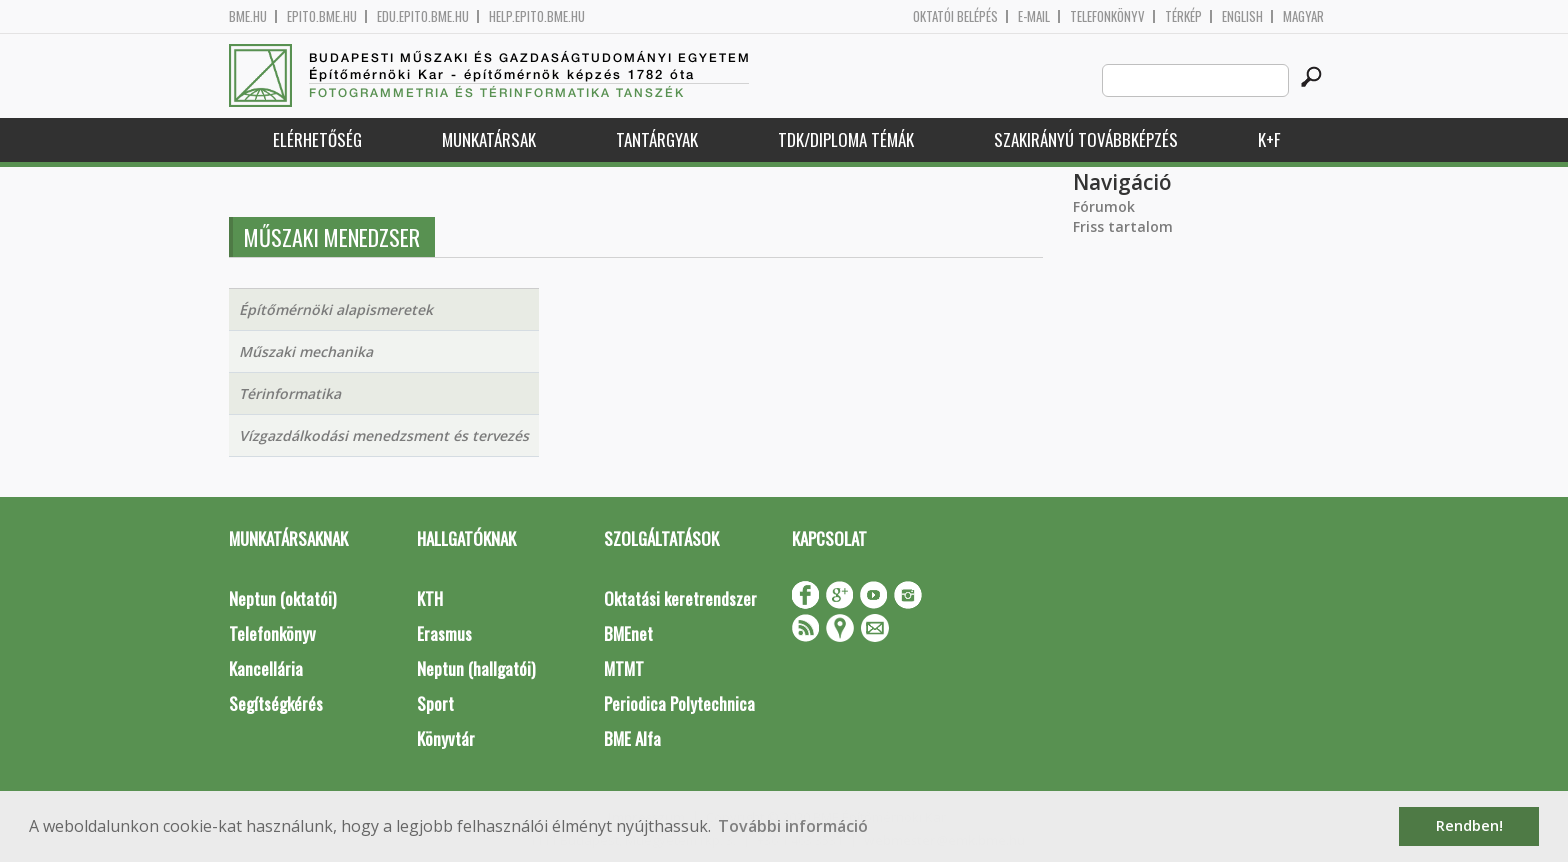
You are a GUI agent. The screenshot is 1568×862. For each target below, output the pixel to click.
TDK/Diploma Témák (846, 139)
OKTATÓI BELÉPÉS (955, 16)
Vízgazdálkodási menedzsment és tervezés (384, 435)
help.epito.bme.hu (537, 16)
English (1242, 16)
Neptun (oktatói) (282, 598)
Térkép (1183, 16)
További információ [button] (793, 826)
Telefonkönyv (1107, 16)
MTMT (624, 668)
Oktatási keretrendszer (680, 598)
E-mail (1034, 16)
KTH (430, 598)
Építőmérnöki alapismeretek (336, 309)
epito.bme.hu (322, 16)
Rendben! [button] (1469, 825)
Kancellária (266, 668)
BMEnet (628, 633)
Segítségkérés (276, 703)
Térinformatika (290, 393)
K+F (1269, 139)
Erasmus (444, 633)
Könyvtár (446, 738)
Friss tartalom (1123, 226)
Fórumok (1104, 206)
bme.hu (248, 16)
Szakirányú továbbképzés (1086, 139)
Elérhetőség (317, 139)
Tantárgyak (657, 139)
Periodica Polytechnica (679, 703)
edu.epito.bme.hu (423, 16)
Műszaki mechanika (306, 351)
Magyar (1303, 16)
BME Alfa (632, 738)
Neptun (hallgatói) (476, 668)
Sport (435, 703)
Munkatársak (489, 139)
